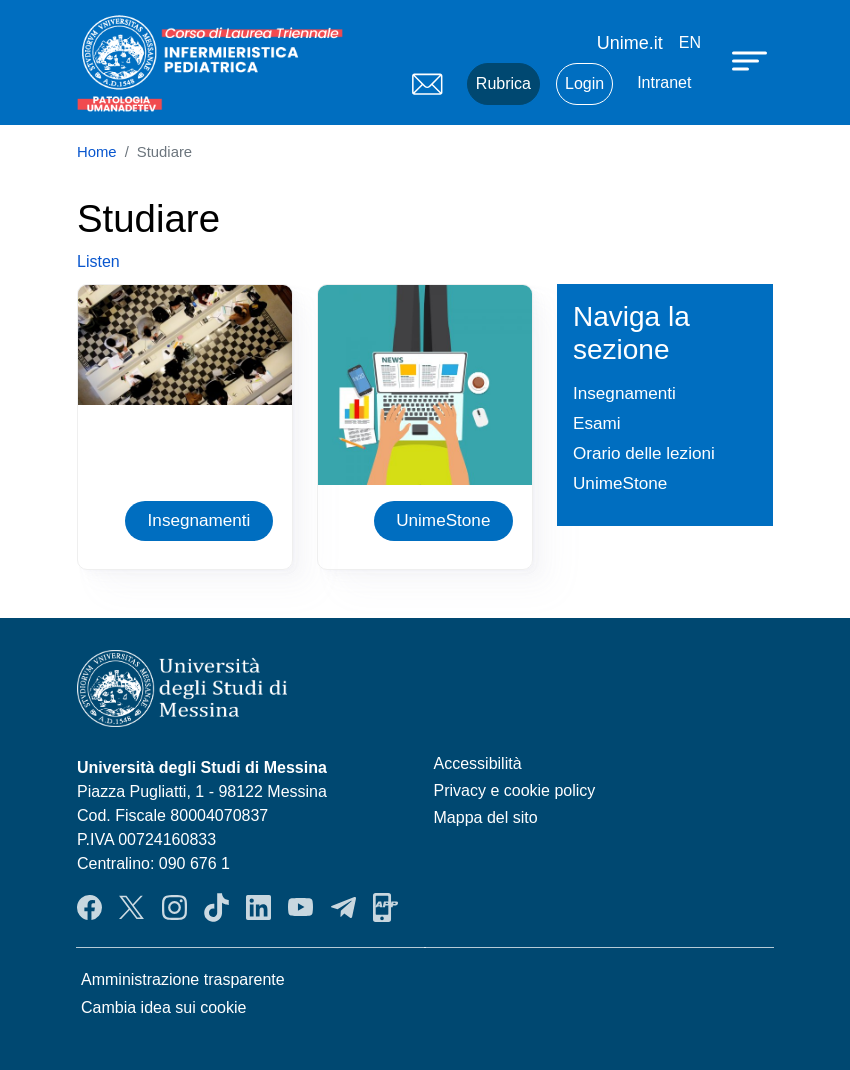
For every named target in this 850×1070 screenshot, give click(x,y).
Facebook (89, 907)
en (690, 42)
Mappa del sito (486, 817)
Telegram (343, 907)
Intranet (664, 82)
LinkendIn (258, 907)
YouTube (300, 907)
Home (97, 152)
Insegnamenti (199, 520)
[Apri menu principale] (752, 60)
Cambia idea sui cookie (163, 1007)
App (385, 907)
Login (584, 83)
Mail (427, 84)
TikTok (216, 907)
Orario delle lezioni (644, 453)
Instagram (174, 907)
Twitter (131, 907)
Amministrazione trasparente (183, 979)
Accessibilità (478, 763)
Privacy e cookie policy (515, 790)
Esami (597, 423)
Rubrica (503, 83)
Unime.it (630, 43)
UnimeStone (443, 520)
